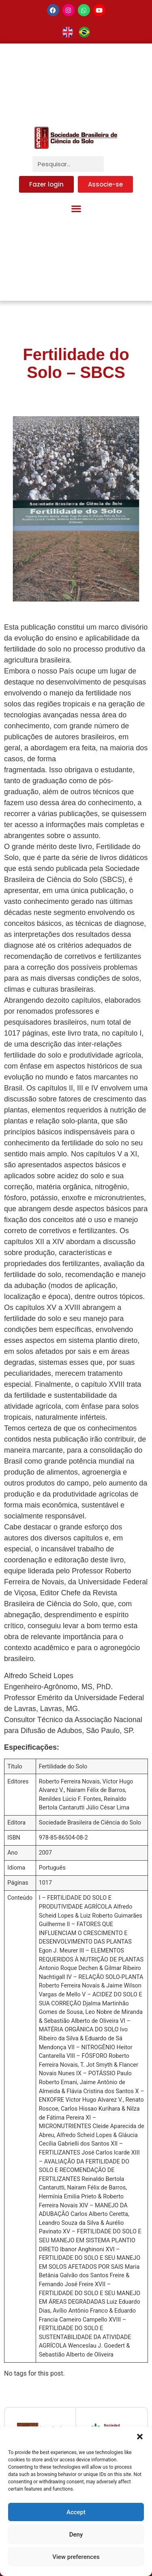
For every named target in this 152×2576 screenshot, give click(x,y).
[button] (140, 2437)
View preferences (75, 2557)
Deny (76, 2534)
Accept (76, 2512)
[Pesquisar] (112, 164)
